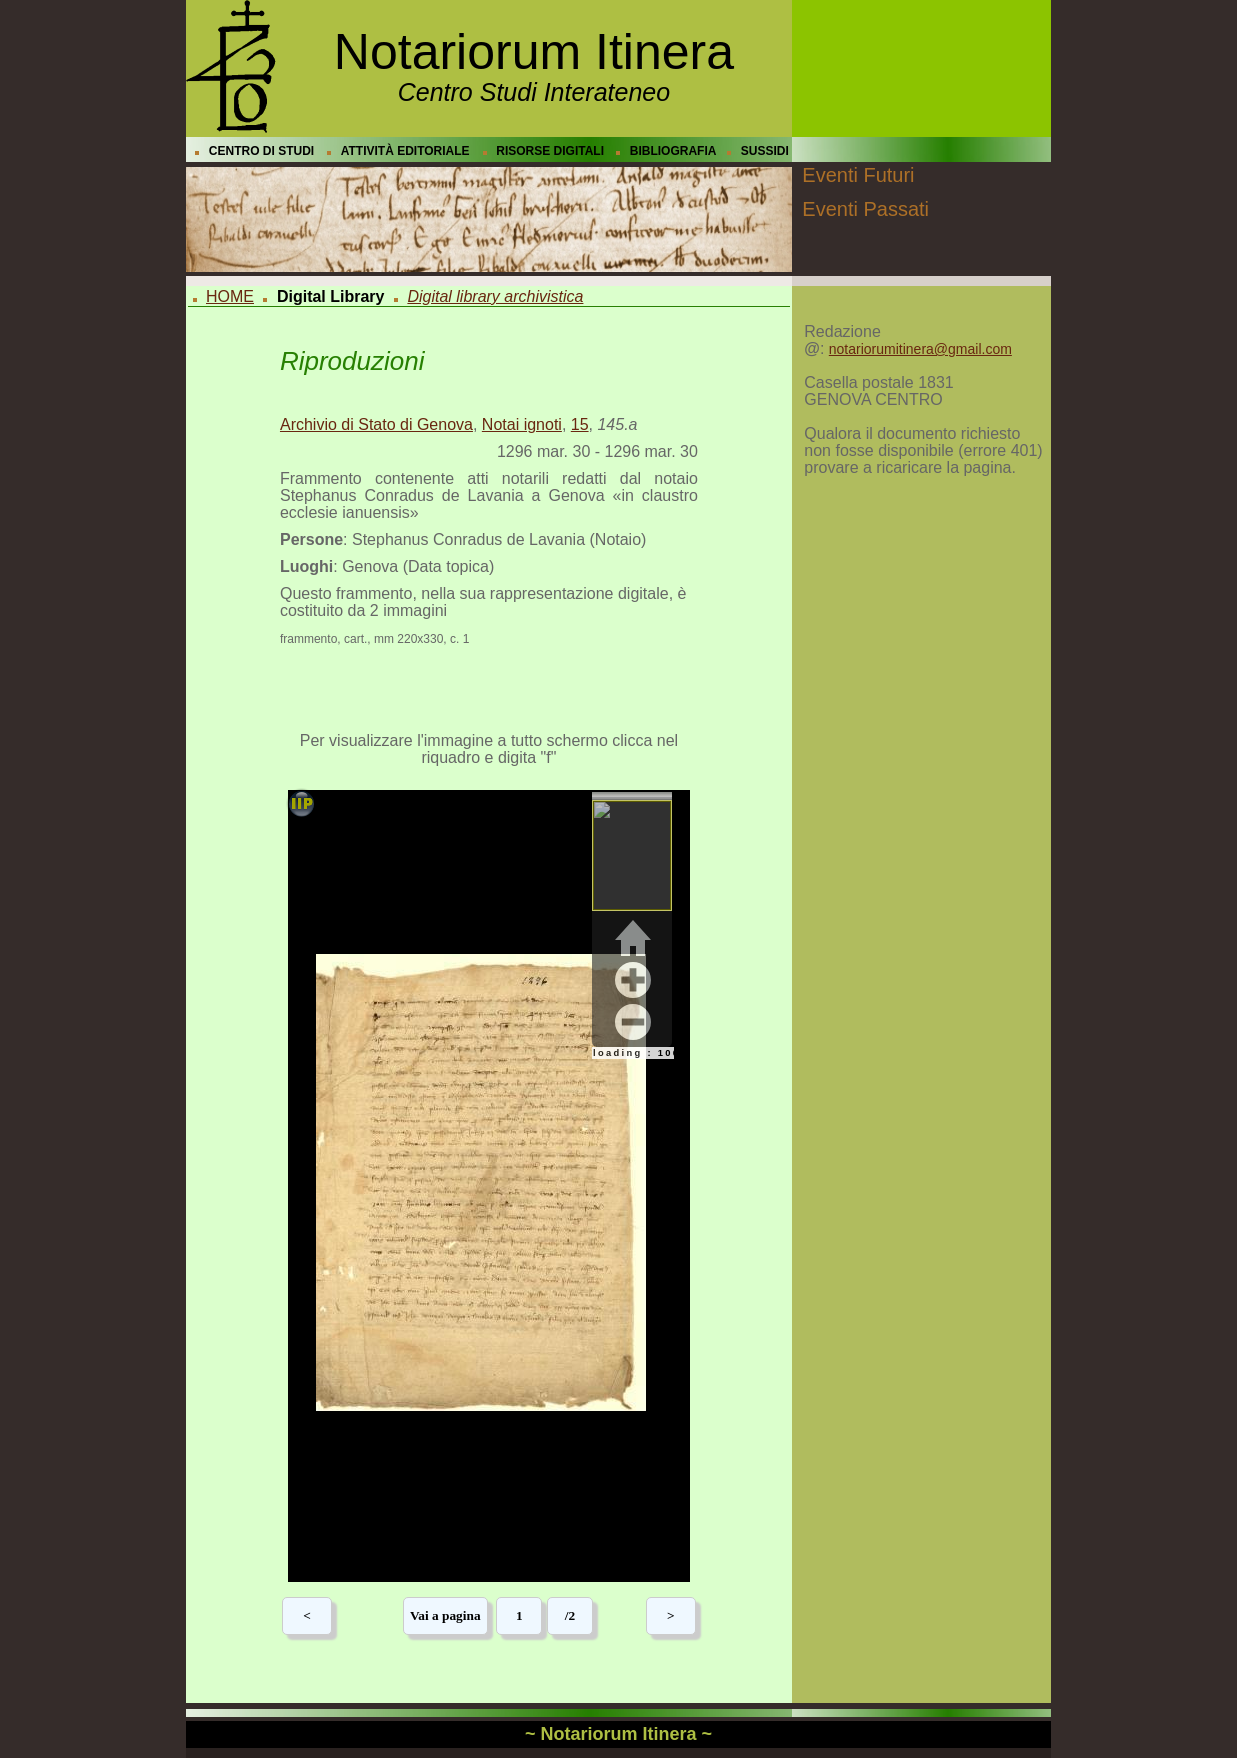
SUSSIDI (765, 151)
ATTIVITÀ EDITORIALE (405, 151)
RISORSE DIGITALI (550, 151)
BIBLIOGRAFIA (673, 151)
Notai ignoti (522, 424)
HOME (230, 296)
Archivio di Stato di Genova (376, 424)
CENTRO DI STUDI (261, 151)
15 (580, 424)
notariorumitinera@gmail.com (920, 349)
